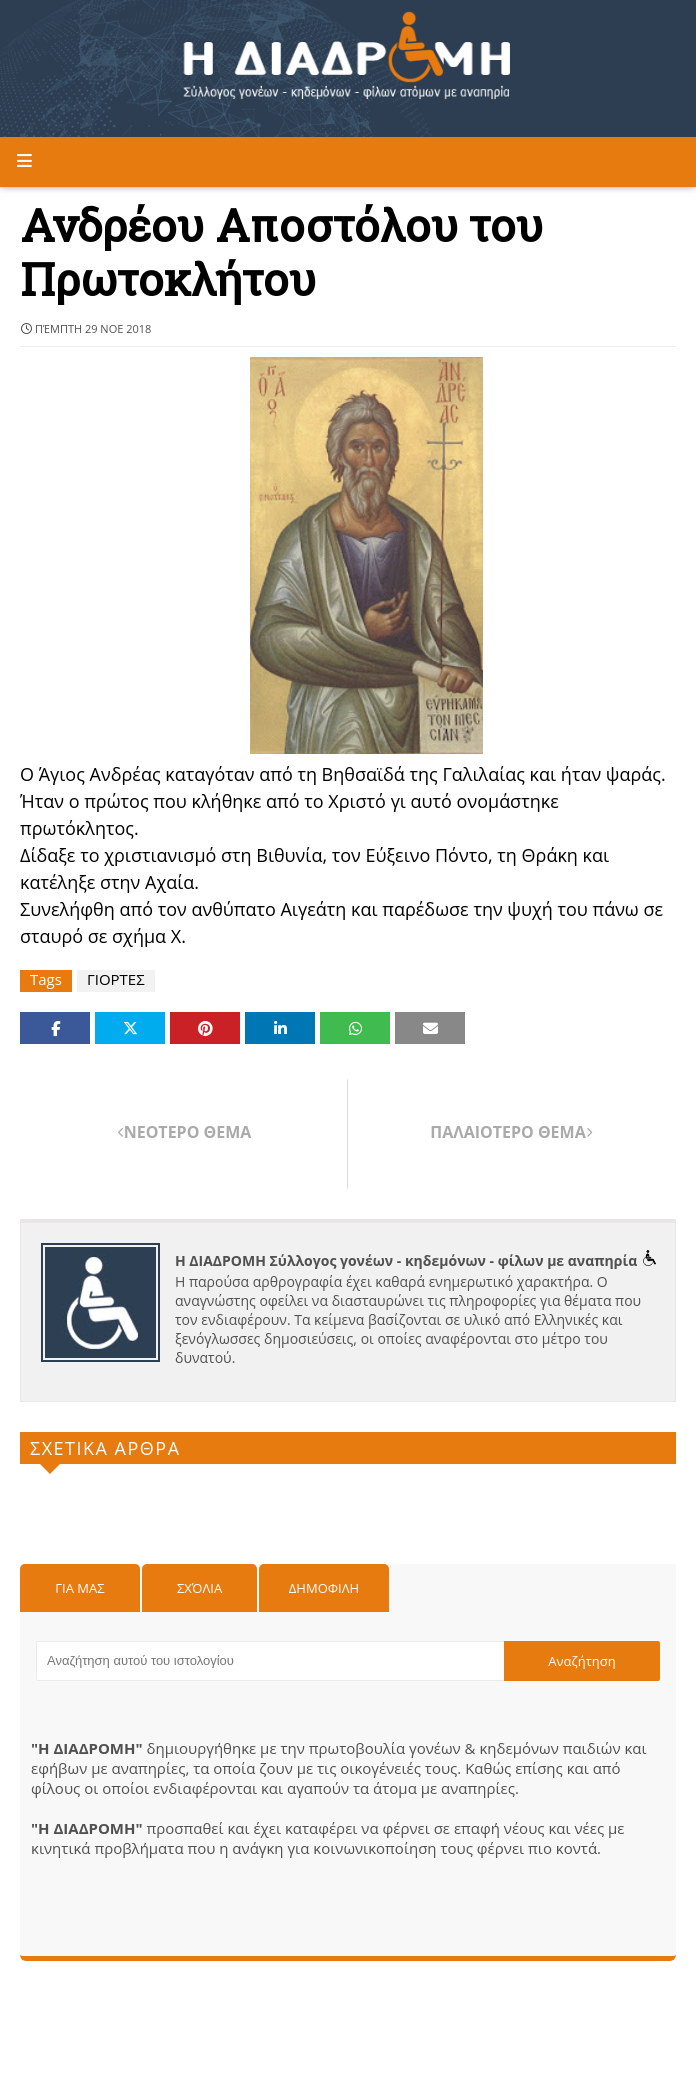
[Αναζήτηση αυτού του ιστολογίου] (270, 1661)
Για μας (79, 1588)
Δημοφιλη (324, 1588)
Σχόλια (199, 1588)
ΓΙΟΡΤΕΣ (116, 979)
